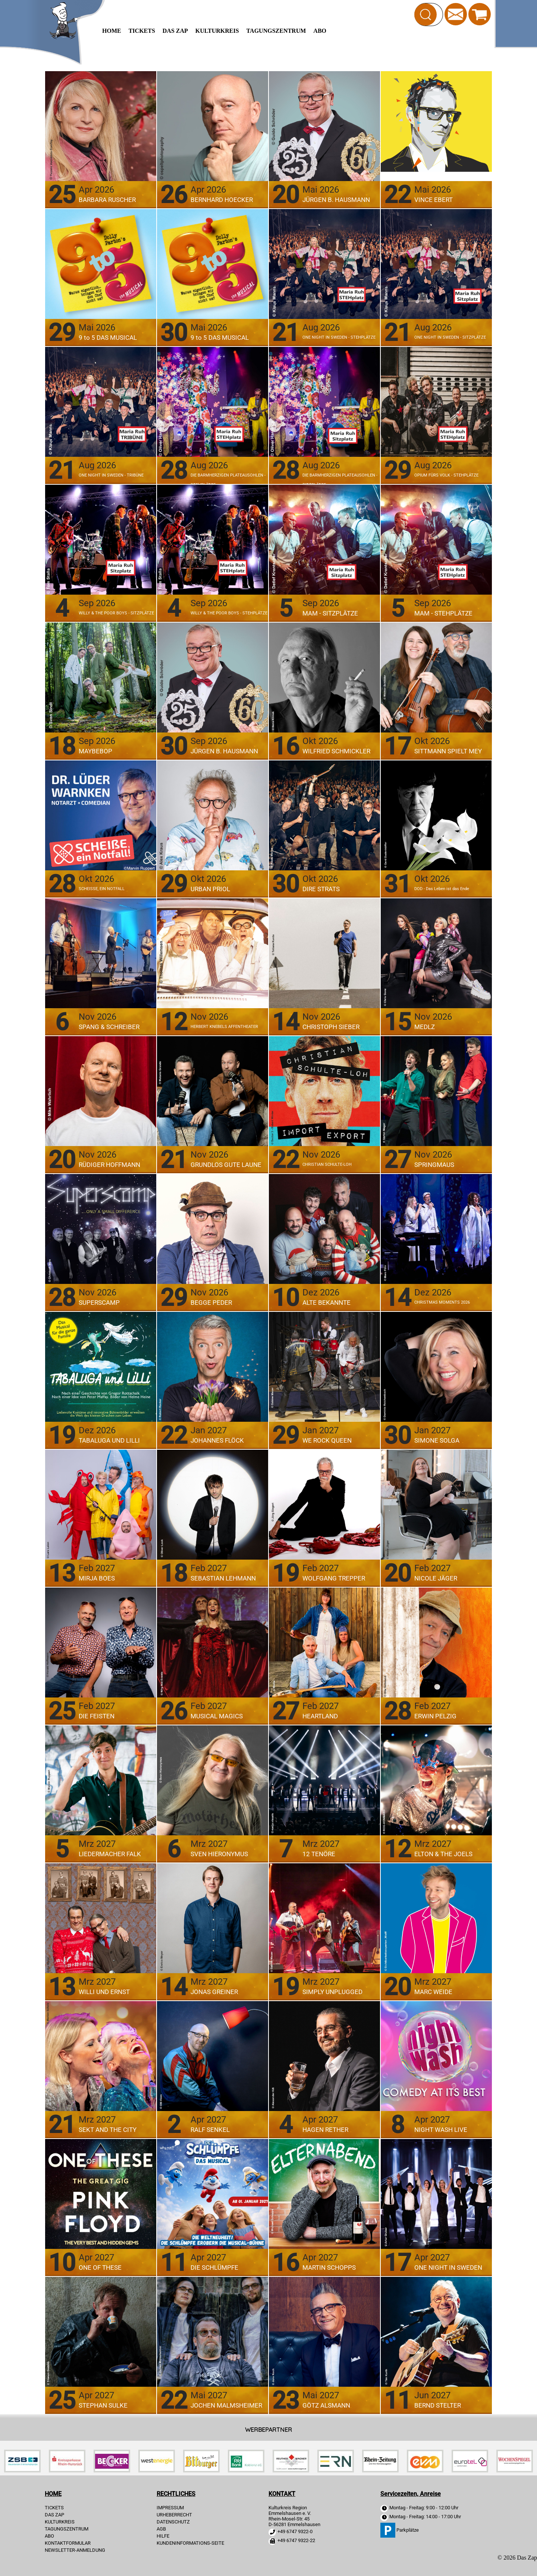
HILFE (163, 2536)
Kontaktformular (68, 2543)
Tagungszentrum (276, 31)
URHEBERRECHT (174, 2515)
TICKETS (142, 31)
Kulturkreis (217, 31)
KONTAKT (281, 2493)
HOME (111, 31)
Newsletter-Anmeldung (75, 2550)
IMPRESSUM (170, 2507)
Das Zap (175, 31)
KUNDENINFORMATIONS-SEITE (190, 2543)
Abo (319, 31)
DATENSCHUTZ (173, 2522)
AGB (161, 2529)
